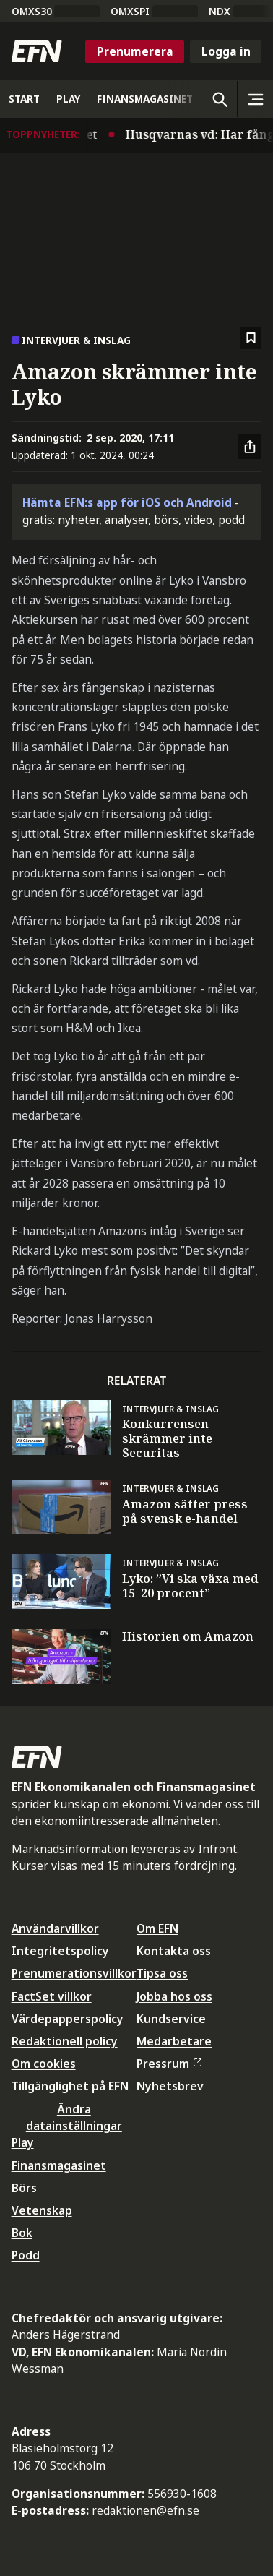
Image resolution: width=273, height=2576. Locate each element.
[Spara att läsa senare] (251, 338)
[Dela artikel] (250, 446)
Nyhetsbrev (170, 2086)
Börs (24, 2188)
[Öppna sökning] (219, 99)
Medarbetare (174, 2041)
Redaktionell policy (65, 2041)
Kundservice (171, 2019)
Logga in (226, 51)
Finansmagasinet (59, 2165)
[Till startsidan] (37, 51)
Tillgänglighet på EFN (70, 2086)
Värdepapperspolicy (68, 2019)
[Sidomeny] (255, 99)
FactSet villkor (52, 1996)
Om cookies (44, 2063)
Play (23, 2142)
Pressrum (169, 2063)
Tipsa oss (162, 1973)
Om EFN (157, 1928)
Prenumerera (135, 51)
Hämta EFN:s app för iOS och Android (127, 502)
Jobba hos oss (174, 1996)
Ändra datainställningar (74, 2117)
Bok (22, 2233)
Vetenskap (42, 2210)
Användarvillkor (55, 1928)
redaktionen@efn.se (145, 2510)
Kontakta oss (173, 1951)
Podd (26, 2255)
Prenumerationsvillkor (74, 1973)
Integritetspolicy (60, 1951)
